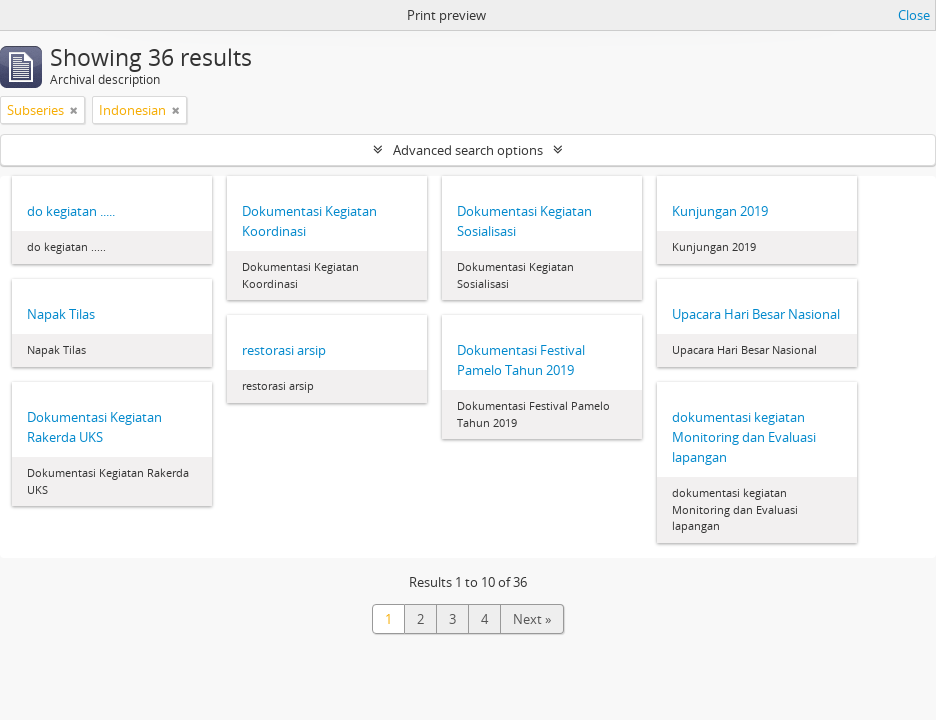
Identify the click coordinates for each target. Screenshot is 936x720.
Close (914, 15)
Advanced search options (468, 150)
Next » (532, 619)
